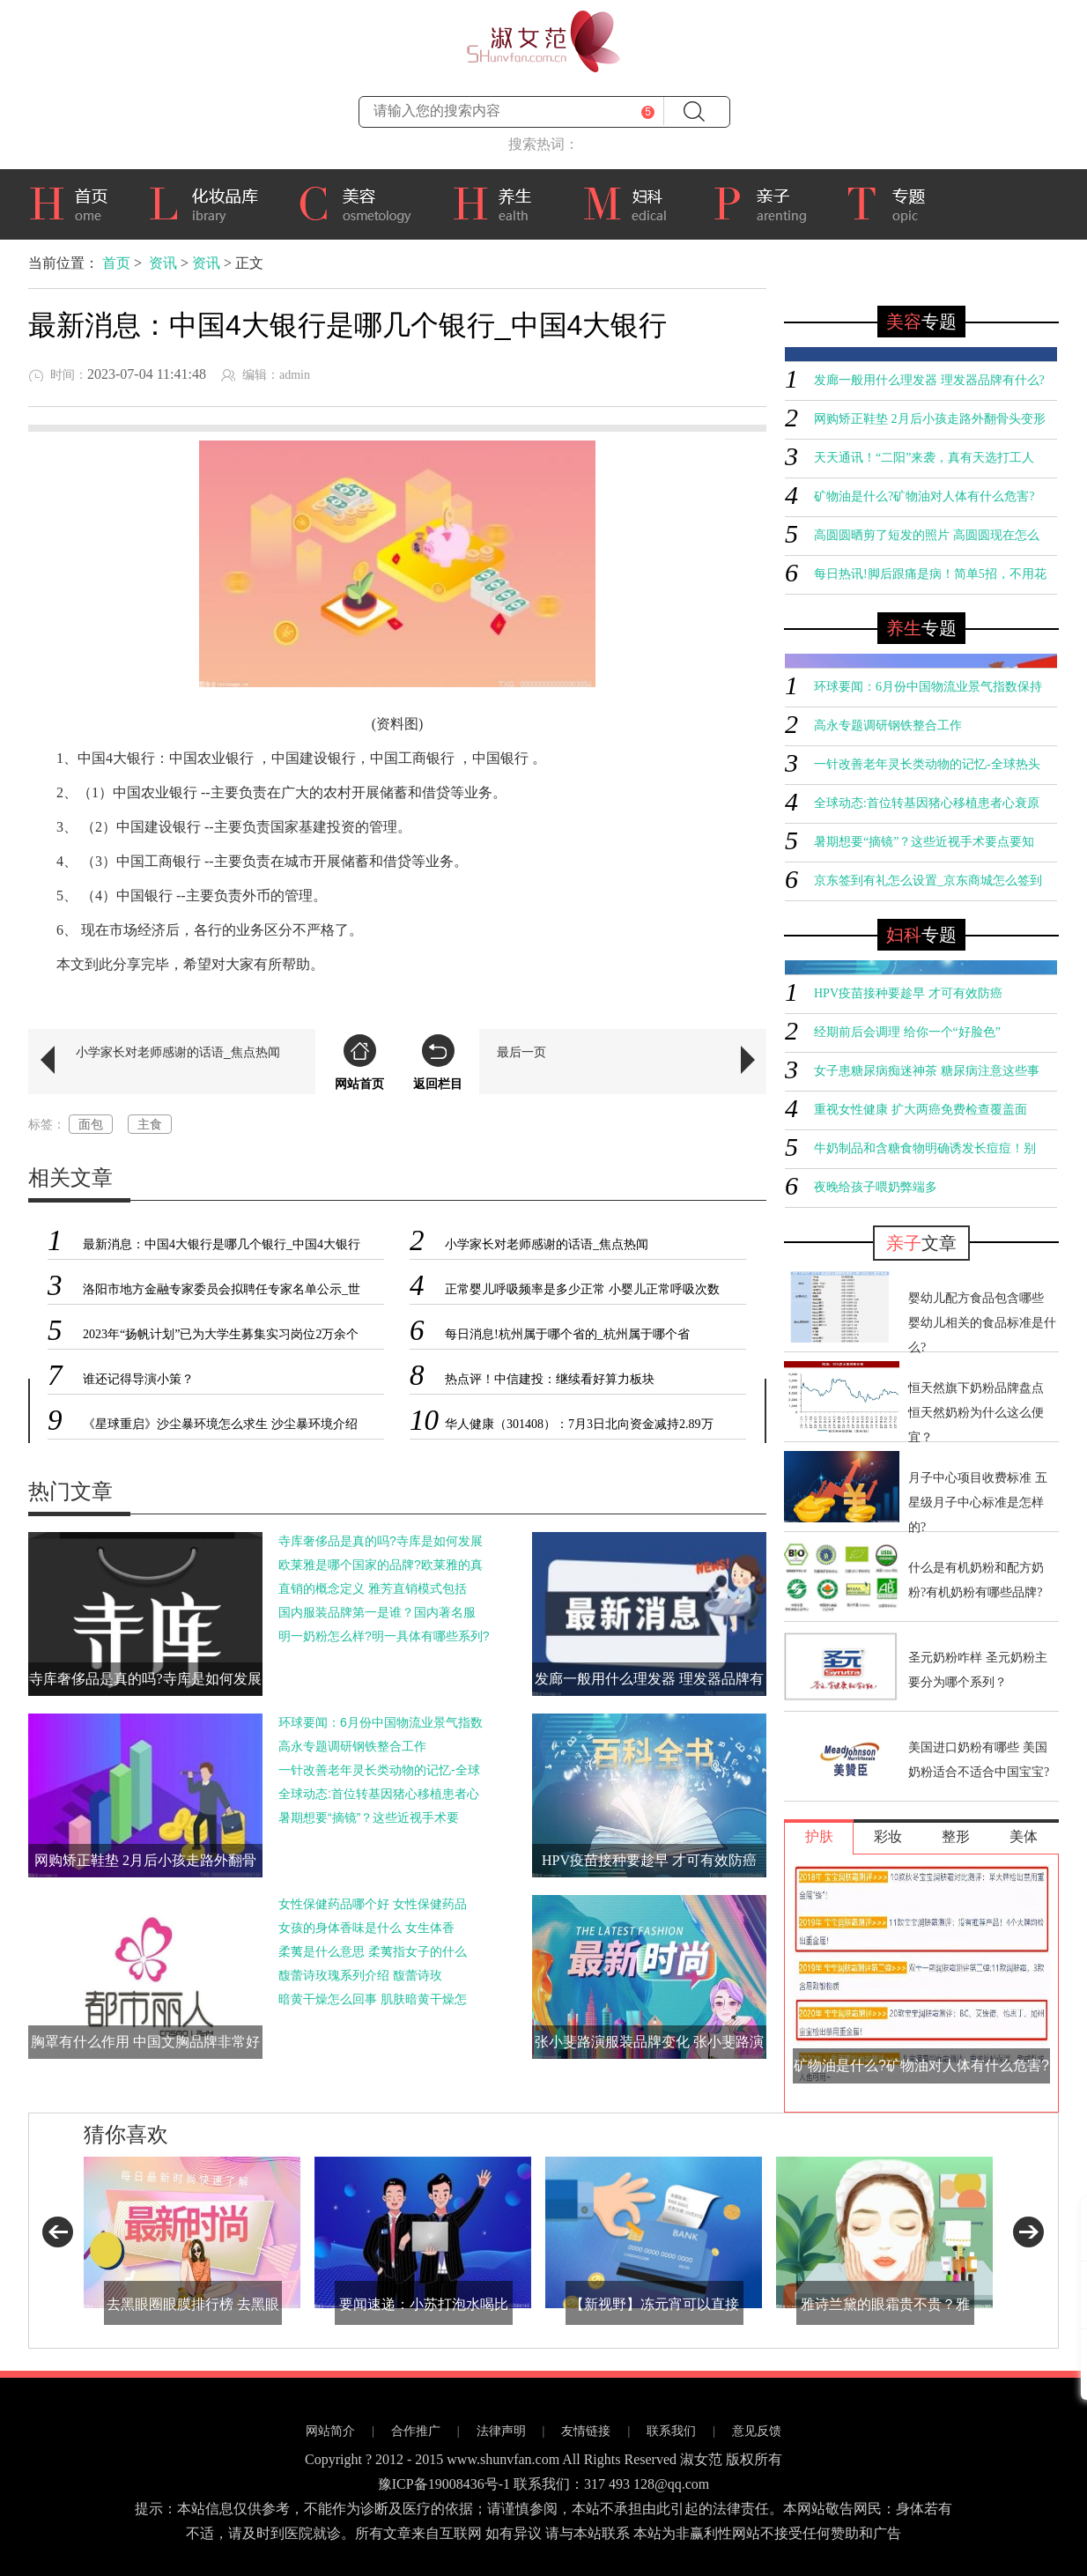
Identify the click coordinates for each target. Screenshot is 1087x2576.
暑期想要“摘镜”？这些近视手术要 (368, 1817)
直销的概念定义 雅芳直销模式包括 (372, 1588)
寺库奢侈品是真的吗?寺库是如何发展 (380, 1541)
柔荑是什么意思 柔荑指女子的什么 (372, 1951)
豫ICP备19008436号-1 (444, 2483)
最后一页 (521, 1052)
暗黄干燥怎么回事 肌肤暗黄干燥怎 (372, 1999)
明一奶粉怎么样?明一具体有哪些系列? (384, 1636)
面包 (90, 1124)
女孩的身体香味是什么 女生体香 (366, 1928)
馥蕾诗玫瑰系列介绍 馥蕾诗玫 (360, 1975)
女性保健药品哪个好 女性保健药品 (372, 1904)
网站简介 (330, 2431)
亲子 (766, 201)
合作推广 (415, 2431)
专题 (895, 204)
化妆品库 (209, 201)
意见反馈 (756, 2431)
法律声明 (501, 2431)
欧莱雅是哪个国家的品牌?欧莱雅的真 (380, 1565)
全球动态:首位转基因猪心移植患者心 (378, 1794)
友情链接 (585, 2431)
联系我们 (671, 2431)
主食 (149, 1124)
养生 (504, 201)
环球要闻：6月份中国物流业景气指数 (380, 1722)
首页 (75, 201)
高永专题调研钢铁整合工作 (352, 1746)
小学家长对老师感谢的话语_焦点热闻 (178, 1052)
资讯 (163, 262)
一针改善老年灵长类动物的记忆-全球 (379, 1770)
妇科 (634, 201)
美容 (361, 201)
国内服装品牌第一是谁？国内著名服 (377, 1612)
